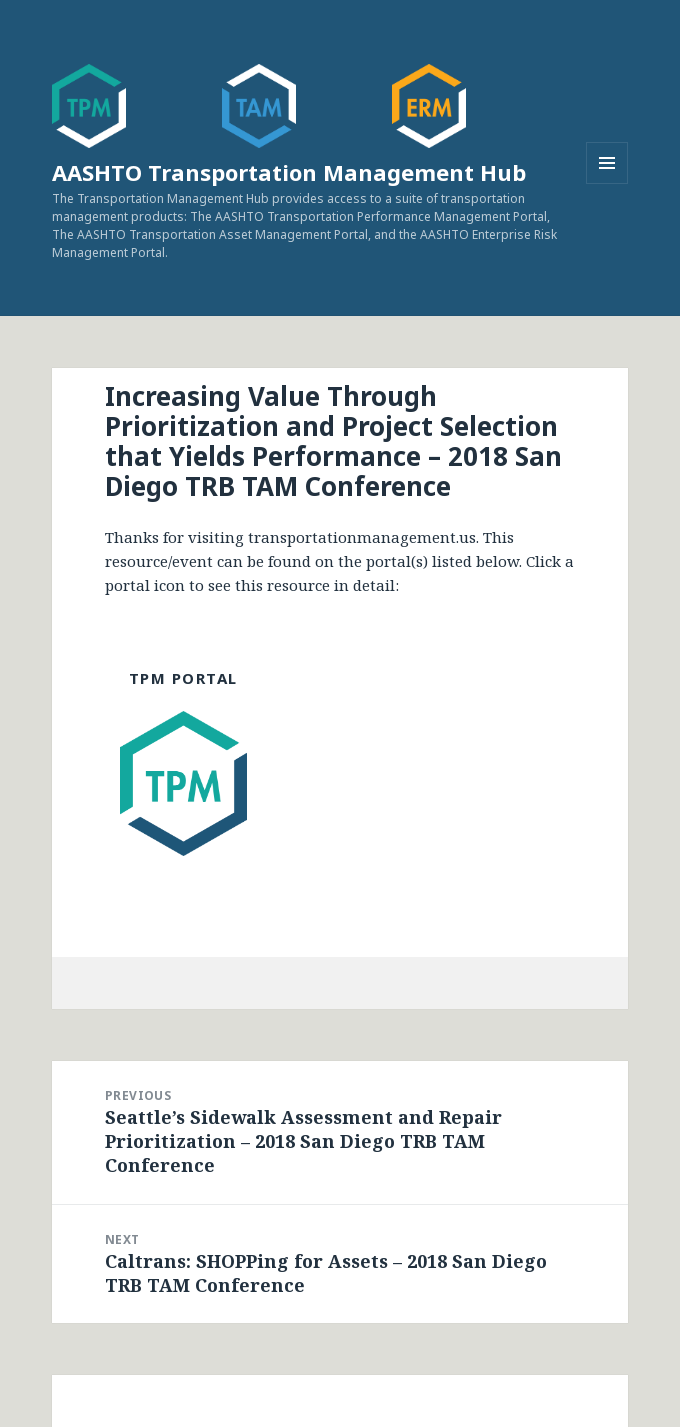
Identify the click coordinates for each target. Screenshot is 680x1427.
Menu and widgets (607, 183)
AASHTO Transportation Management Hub (289, 172)
